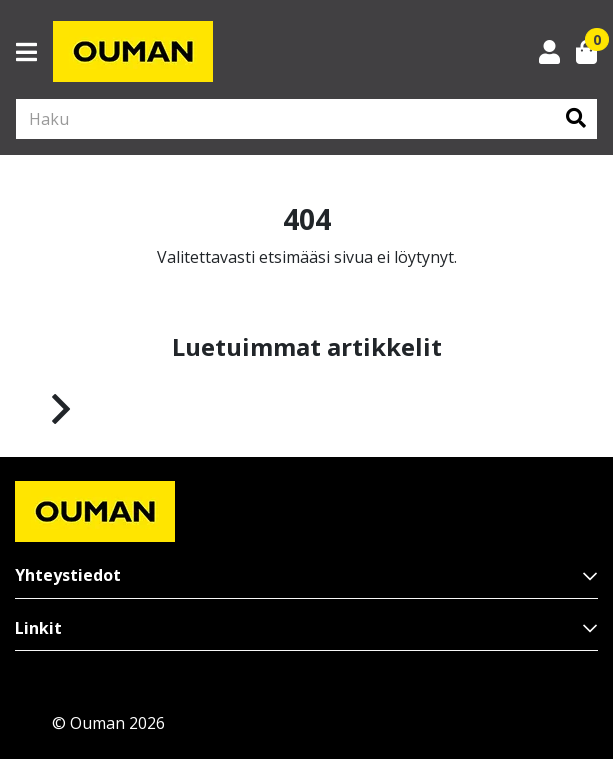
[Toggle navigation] (34, 52)
